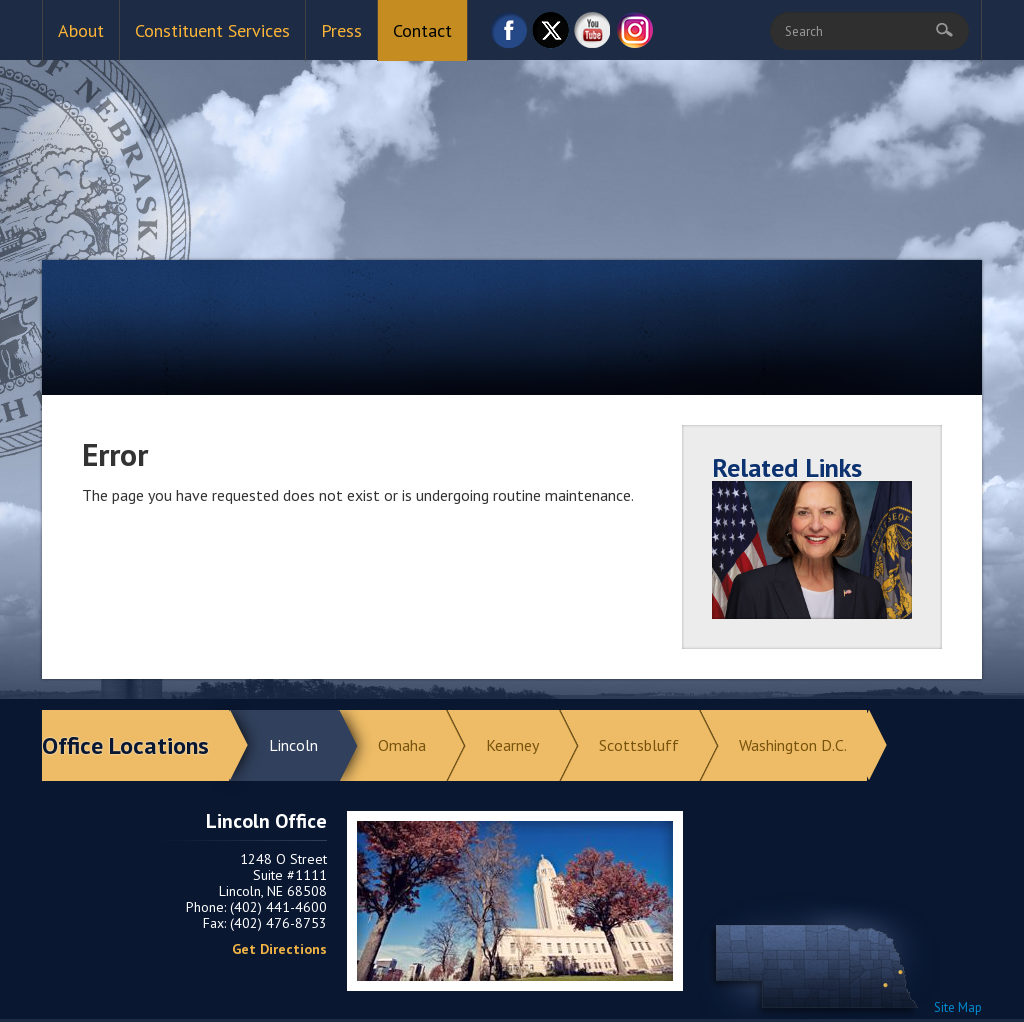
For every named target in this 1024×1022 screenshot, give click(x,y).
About (81, 30)
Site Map (958, 1007)
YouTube (593, 35)
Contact (422, 30)
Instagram (635, 35)
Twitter (551, 35)
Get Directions (279, 949)
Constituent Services (212, 30)
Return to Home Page (512, 141)
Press (341, 30)
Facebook (509, 35)
